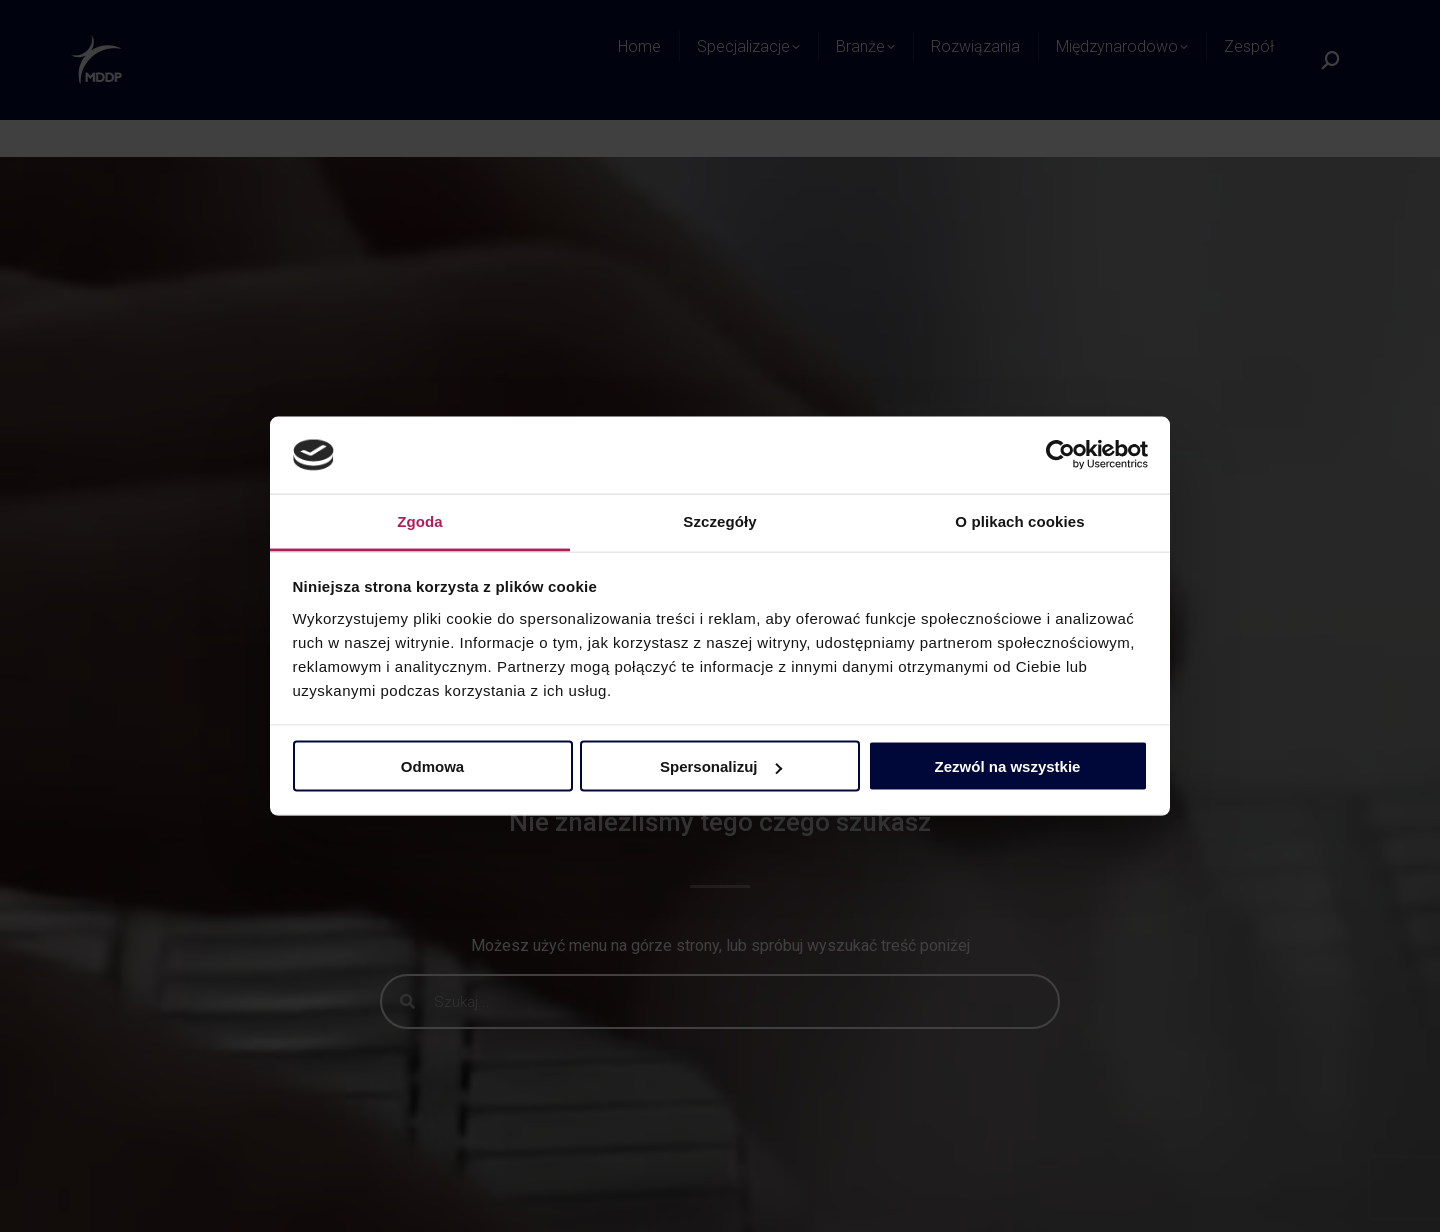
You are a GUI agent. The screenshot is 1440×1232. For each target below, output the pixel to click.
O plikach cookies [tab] (1019, 520)
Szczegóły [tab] (719, 520)
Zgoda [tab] (420, 520)
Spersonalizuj (721, 766)
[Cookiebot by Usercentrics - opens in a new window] (1060, 455)
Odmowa (432, 766)
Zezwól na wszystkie (1008, 766)
